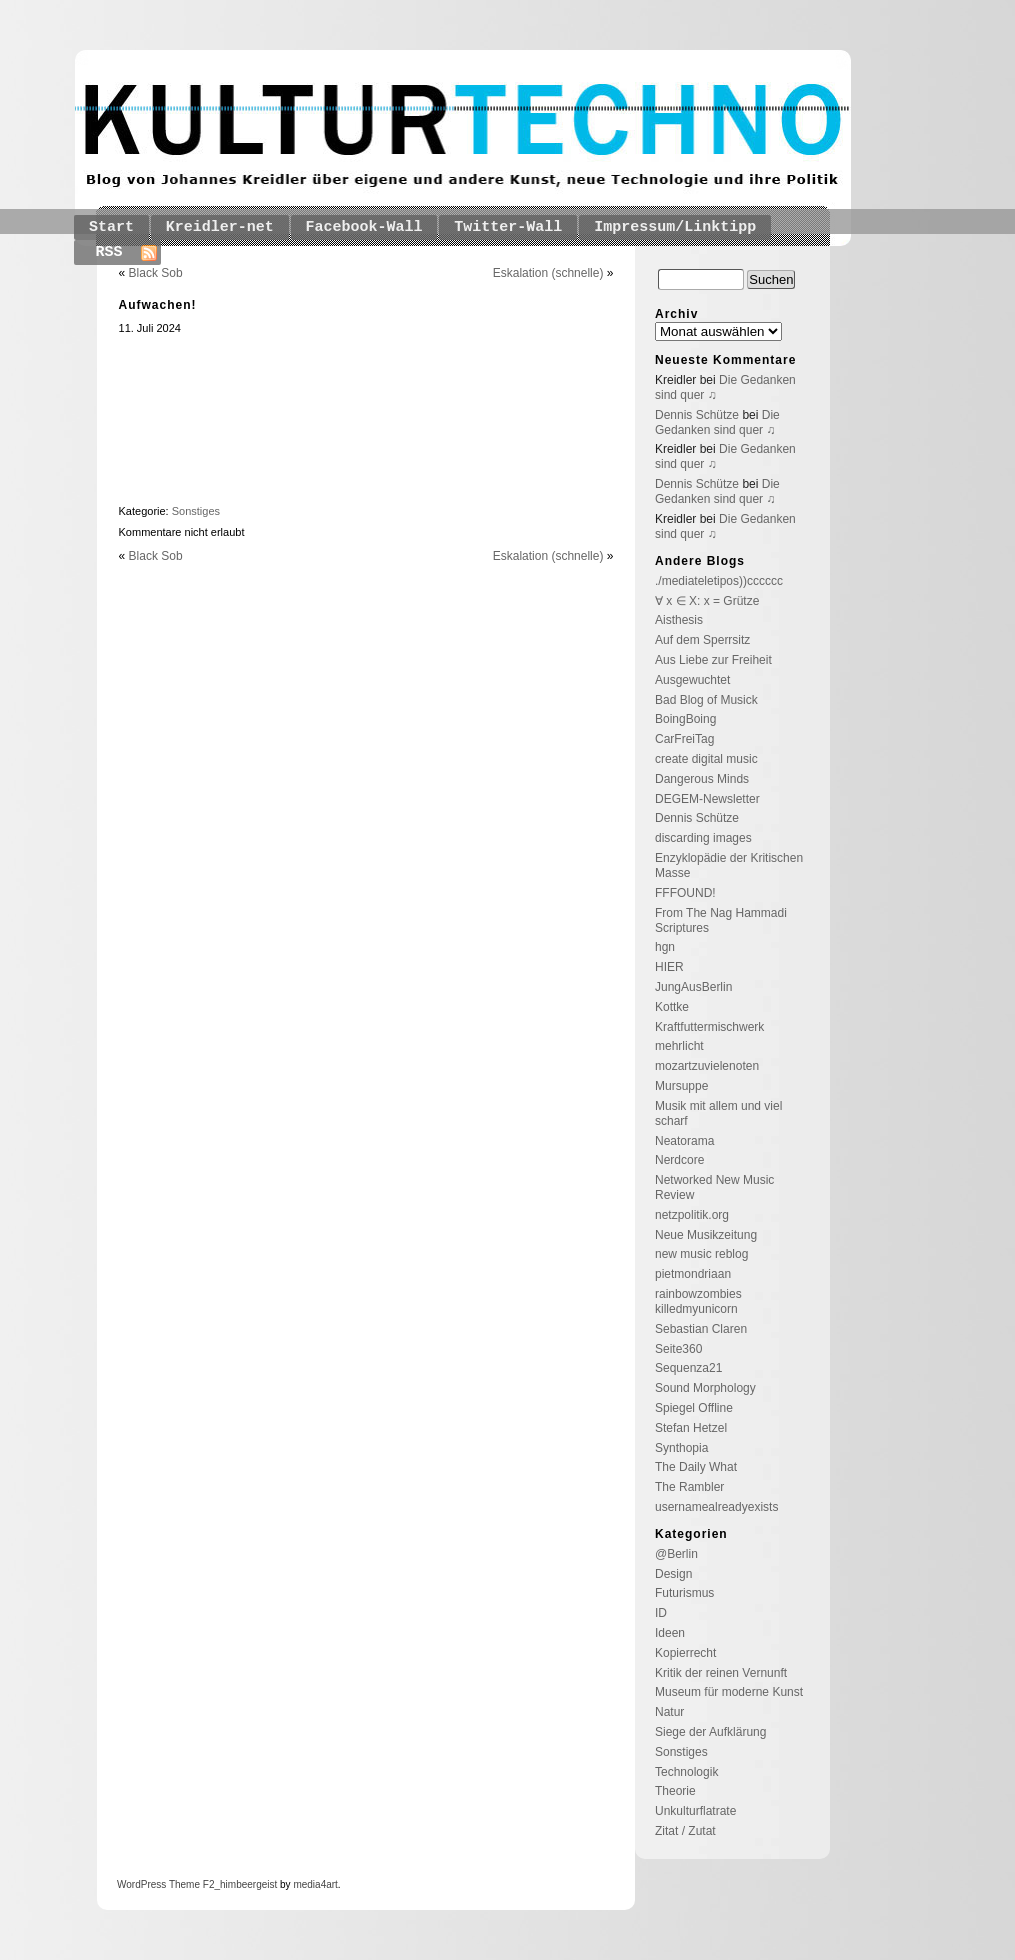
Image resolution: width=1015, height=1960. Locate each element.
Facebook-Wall (364, 227)
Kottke (672, 1007)
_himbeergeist (245, 1884)
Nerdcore (679, 1160)
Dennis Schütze (697, 415)
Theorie (675, 1791)
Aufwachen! (158, 305)
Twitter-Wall (508, 227)
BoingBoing (685, 719)
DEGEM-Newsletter (707, 799)
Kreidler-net (220, 227)
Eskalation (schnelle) (548, 273)
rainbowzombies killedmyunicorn (698, 1301)
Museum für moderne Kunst (729, 1692)
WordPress (141, 1884)
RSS (109, 252)
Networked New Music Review (714, 1187)
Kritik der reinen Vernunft (721, 1673)
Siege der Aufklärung (710, 1732)
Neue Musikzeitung (706, 1235)
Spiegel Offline (694, 1408)
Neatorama (684, 1141)
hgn (665, 947)
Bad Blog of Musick (706, 700)
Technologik (686, 1772)
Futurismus (684, 1593)
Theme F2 (190, 1884)
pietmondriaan (693, 1274)
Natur (669, 1712)
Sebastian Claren (701, 1329)
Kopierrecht (685, 1653)
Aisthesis (679, 620)
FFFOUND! (685, 893)
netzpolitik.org (692, 1215)
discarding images (703, 838)
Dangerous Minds (702, 779)
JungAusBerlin (693, 987)
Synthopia (681, 1448)
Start (111, 227)
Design (673, 1574)
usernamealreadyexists (716, 1507)
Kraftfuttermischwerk (709, 1027)
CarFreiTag (684, 739)
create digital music (706, 759)
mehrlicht (679, 1046)
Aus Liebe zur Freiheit (713, 660)
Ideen (670, 1633)
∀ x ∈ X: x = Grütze (707, 601)
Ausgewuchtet (692, 680)
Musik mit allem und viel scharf (718, 1113)
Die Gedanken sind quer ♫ (717, 422)
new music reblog (701, 1254)
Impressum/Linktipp (675, 227)
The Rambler (689, 1487)
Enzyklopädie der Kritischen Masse (729, 865)
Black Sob (156, 273)
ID (661, 1613)
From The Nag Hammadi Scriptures (721, 920)
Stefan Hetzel (691, 1428)
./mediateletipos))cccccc (719, 581)
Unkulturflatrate (695, 1811)
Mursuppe (681, 1086)
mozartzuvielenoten (707, 1066)
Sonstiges (196, 511)
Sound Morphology (705, 1388)
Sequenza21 (688, 1368)
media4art (315, 1884)
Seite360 (678, 1349)
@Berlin (676, 1554)
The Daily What (696, 1467)
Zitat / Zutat (685, 1831)
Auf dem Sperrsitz (702, 640)
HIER (669, 967)
